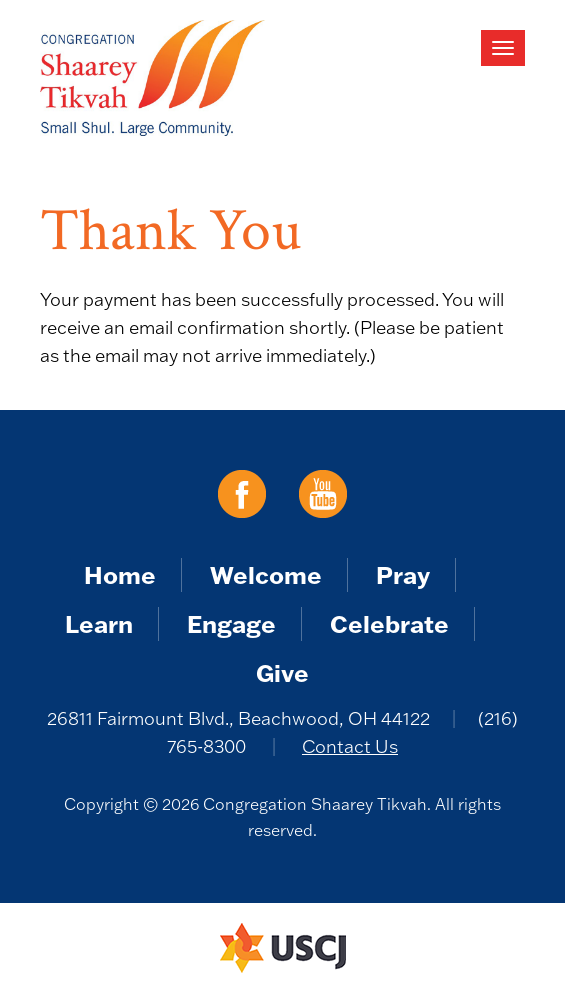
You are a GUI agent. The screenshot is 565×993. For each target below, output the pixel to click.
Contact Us (350, 746)
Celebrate (389, 623)
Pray (403, 574)
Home (120, 574)
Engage (231, 623)
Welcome (266, 574)
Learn (99, 623)
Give (282, 672)
